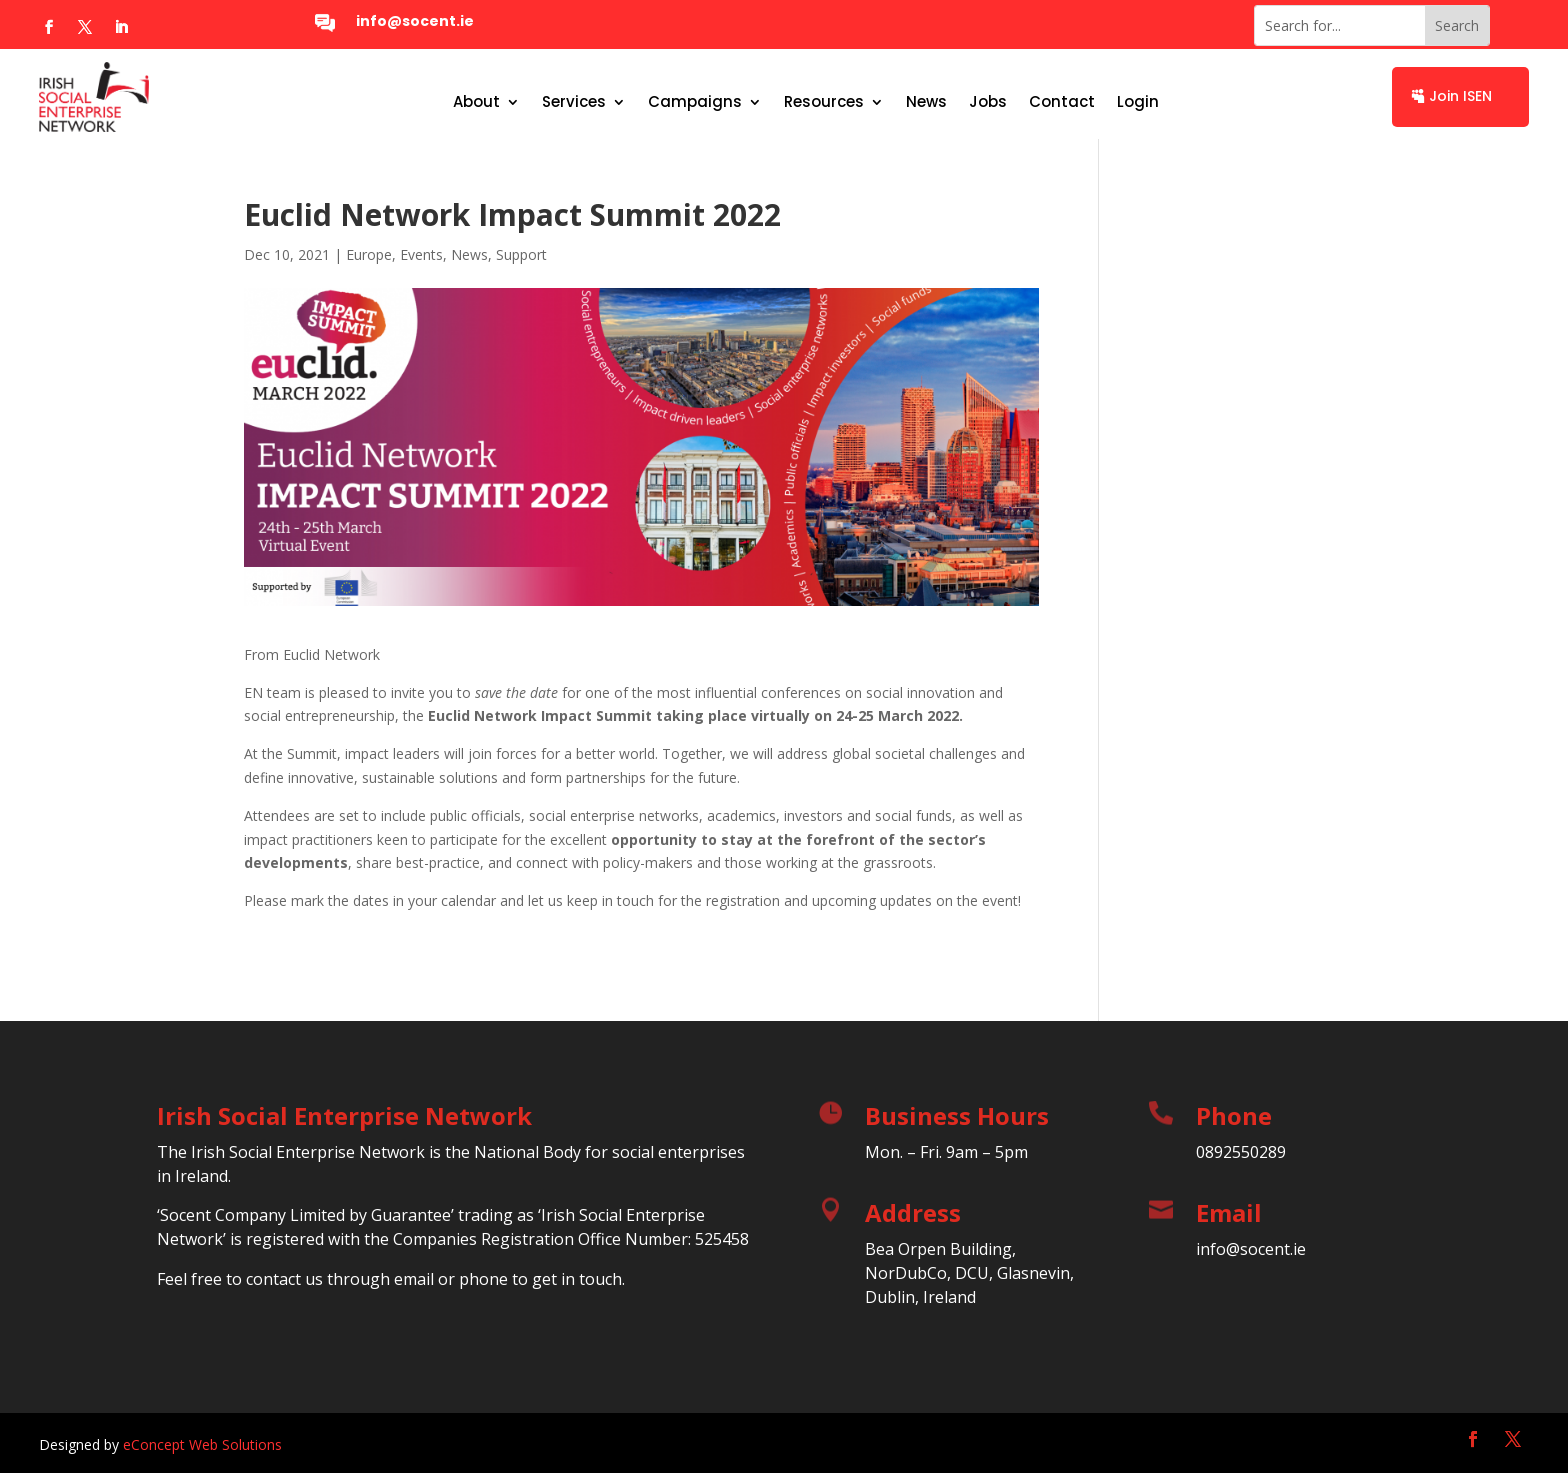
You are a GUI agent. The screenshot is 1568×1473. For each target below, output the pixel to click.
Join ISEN (1460, 96)
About (476, 103)
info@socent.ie (415, 21)
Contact (1062, 103)
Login (1138, 103)
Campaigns (695, 103)
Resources (824, 103)
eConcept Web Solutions (202, 1444)
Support (521, 254)
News (926, 103)
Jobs (988, 103)
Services (574, 103)
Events (421, 254)
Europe (369, 254)
